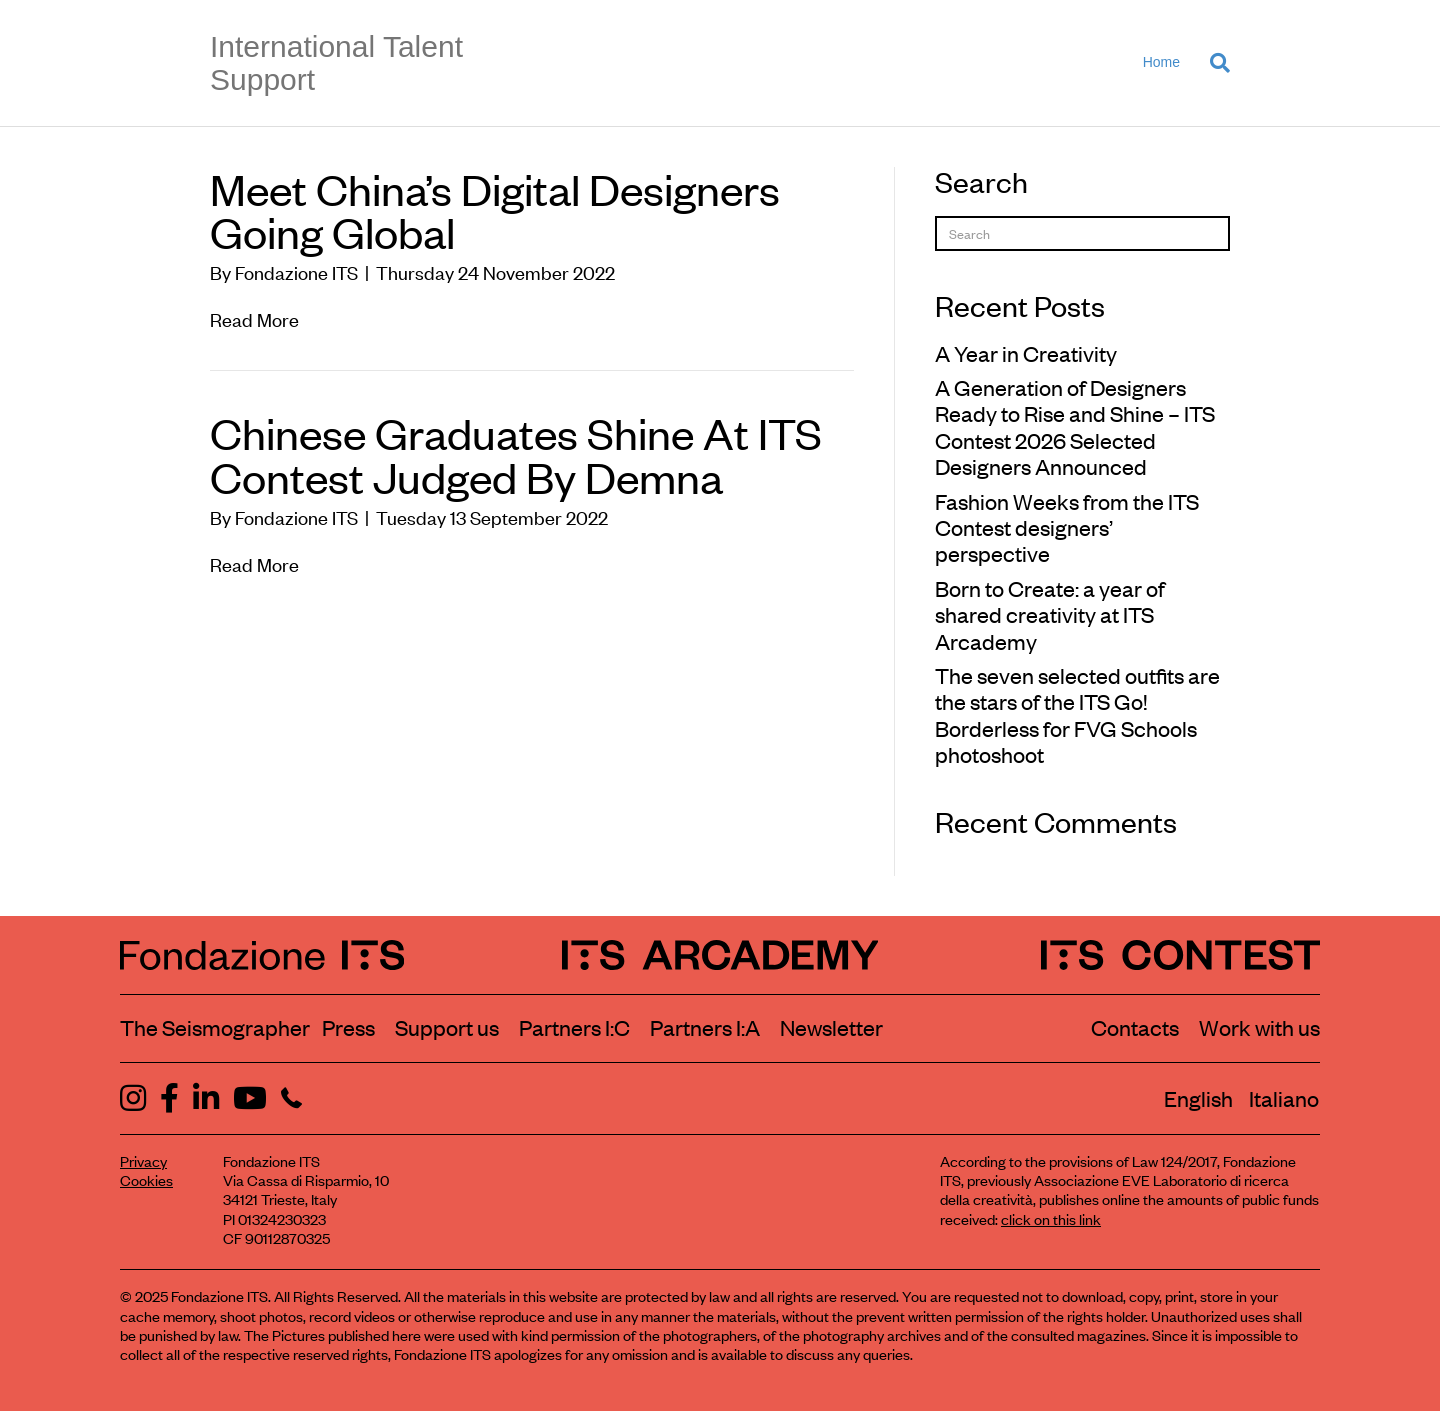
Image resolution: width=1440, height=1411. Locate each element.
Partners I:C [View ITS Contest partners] (574, 1027)
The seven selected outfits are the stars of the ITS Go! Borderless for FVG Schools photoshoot (1077, 714)
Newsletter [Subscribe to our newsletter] (831, 1027)
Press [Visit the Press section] (348, 1027)
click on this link (1051, 1218)
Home (1161, 62)
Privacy (143, 1160)
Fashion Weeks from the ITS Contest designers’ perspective (1067, 527)
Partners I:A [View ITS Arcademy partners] (705, 1027)
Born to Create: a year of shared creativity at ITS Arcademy (1050, 614)
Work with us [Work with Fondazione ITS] (1259, 1027)
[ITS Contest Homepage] (1180, 955)
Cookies (146, 1179)
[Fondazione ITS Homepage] (262, 955)
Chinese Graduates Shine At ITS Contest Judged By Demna (516, 453)
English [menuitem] (1198, 1098)
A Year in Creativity (1026, 353)
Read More (254, 318)
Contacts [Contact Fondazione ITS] (1135, 1027)
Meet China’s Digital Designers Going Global (495, 209)
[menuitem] (1198, 1098)
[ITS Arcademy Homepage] (720, 955)
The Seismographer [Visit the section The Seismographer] (215, 1027)
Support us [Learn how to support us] (447, 1027)
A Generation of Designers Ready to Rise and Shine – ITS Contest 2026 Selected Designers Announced (1075, 426)
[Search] (1212, 63)
